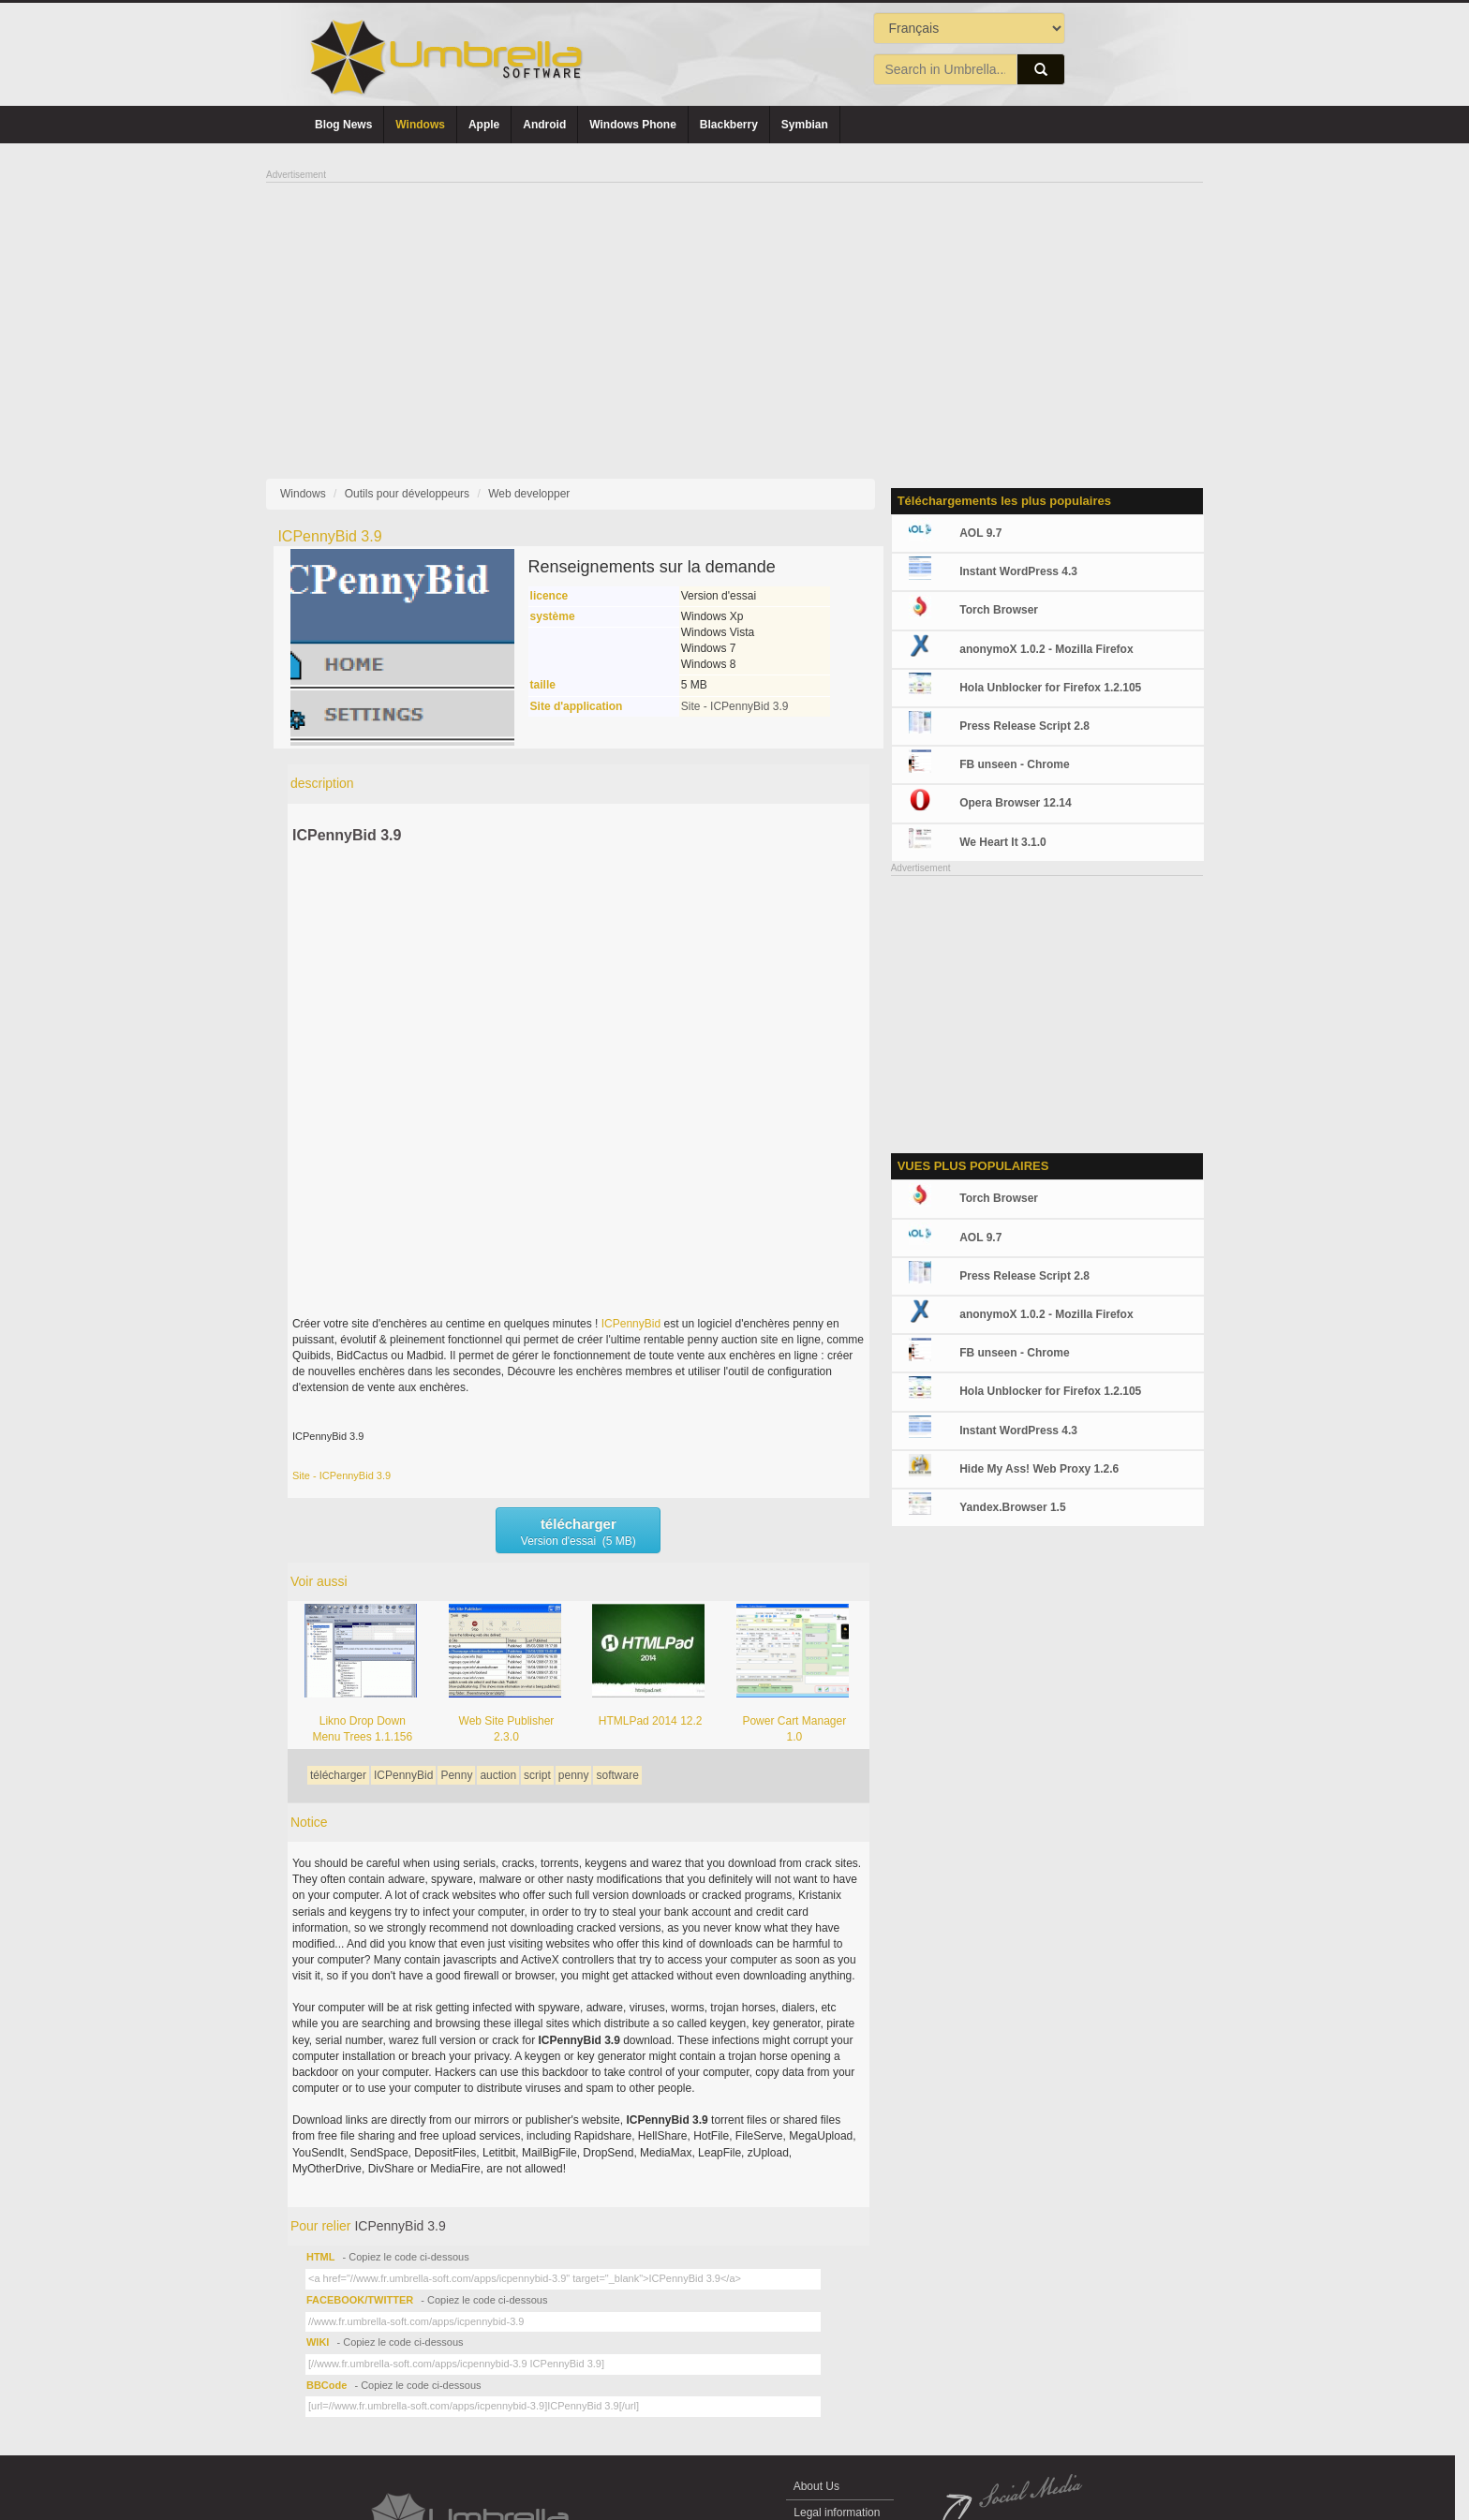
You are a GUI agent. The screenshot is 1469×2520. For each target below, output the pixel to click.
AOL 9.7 (980, 533)
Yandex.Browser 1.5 (1012, 1507)
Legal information (837, 2512)
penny (573, 1775)
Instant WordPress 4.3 (1018, 571)
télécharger (338, 1775)
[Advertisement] (734, 315)
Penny (456, 1775)
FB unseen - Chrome (1014, 764)
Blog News (343, 124)
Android (544, 124)
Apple (483, 124)
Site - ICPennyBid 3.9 (735, 706)
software (617, 1775)
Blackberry (729, 124)
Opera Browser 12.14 (1015, 802)
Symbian (804, 124)
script (537, 1775)
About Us (816, 2486)
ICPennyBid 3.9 (346, 835)
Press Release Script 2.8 (1024, 726)
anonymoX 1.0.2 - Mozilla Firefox (1046, 649)
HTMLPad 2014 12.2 (651, 1720)
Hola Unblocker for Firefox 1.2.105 (1050, 687)
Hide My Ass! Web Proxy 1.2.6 (1039, 1468)
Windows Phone (632, 124)
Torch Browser (998, 609)
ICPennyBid (630, 1323)
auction (498, 1775)
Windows (420, 124)
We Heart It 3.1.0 (1002, 842)
